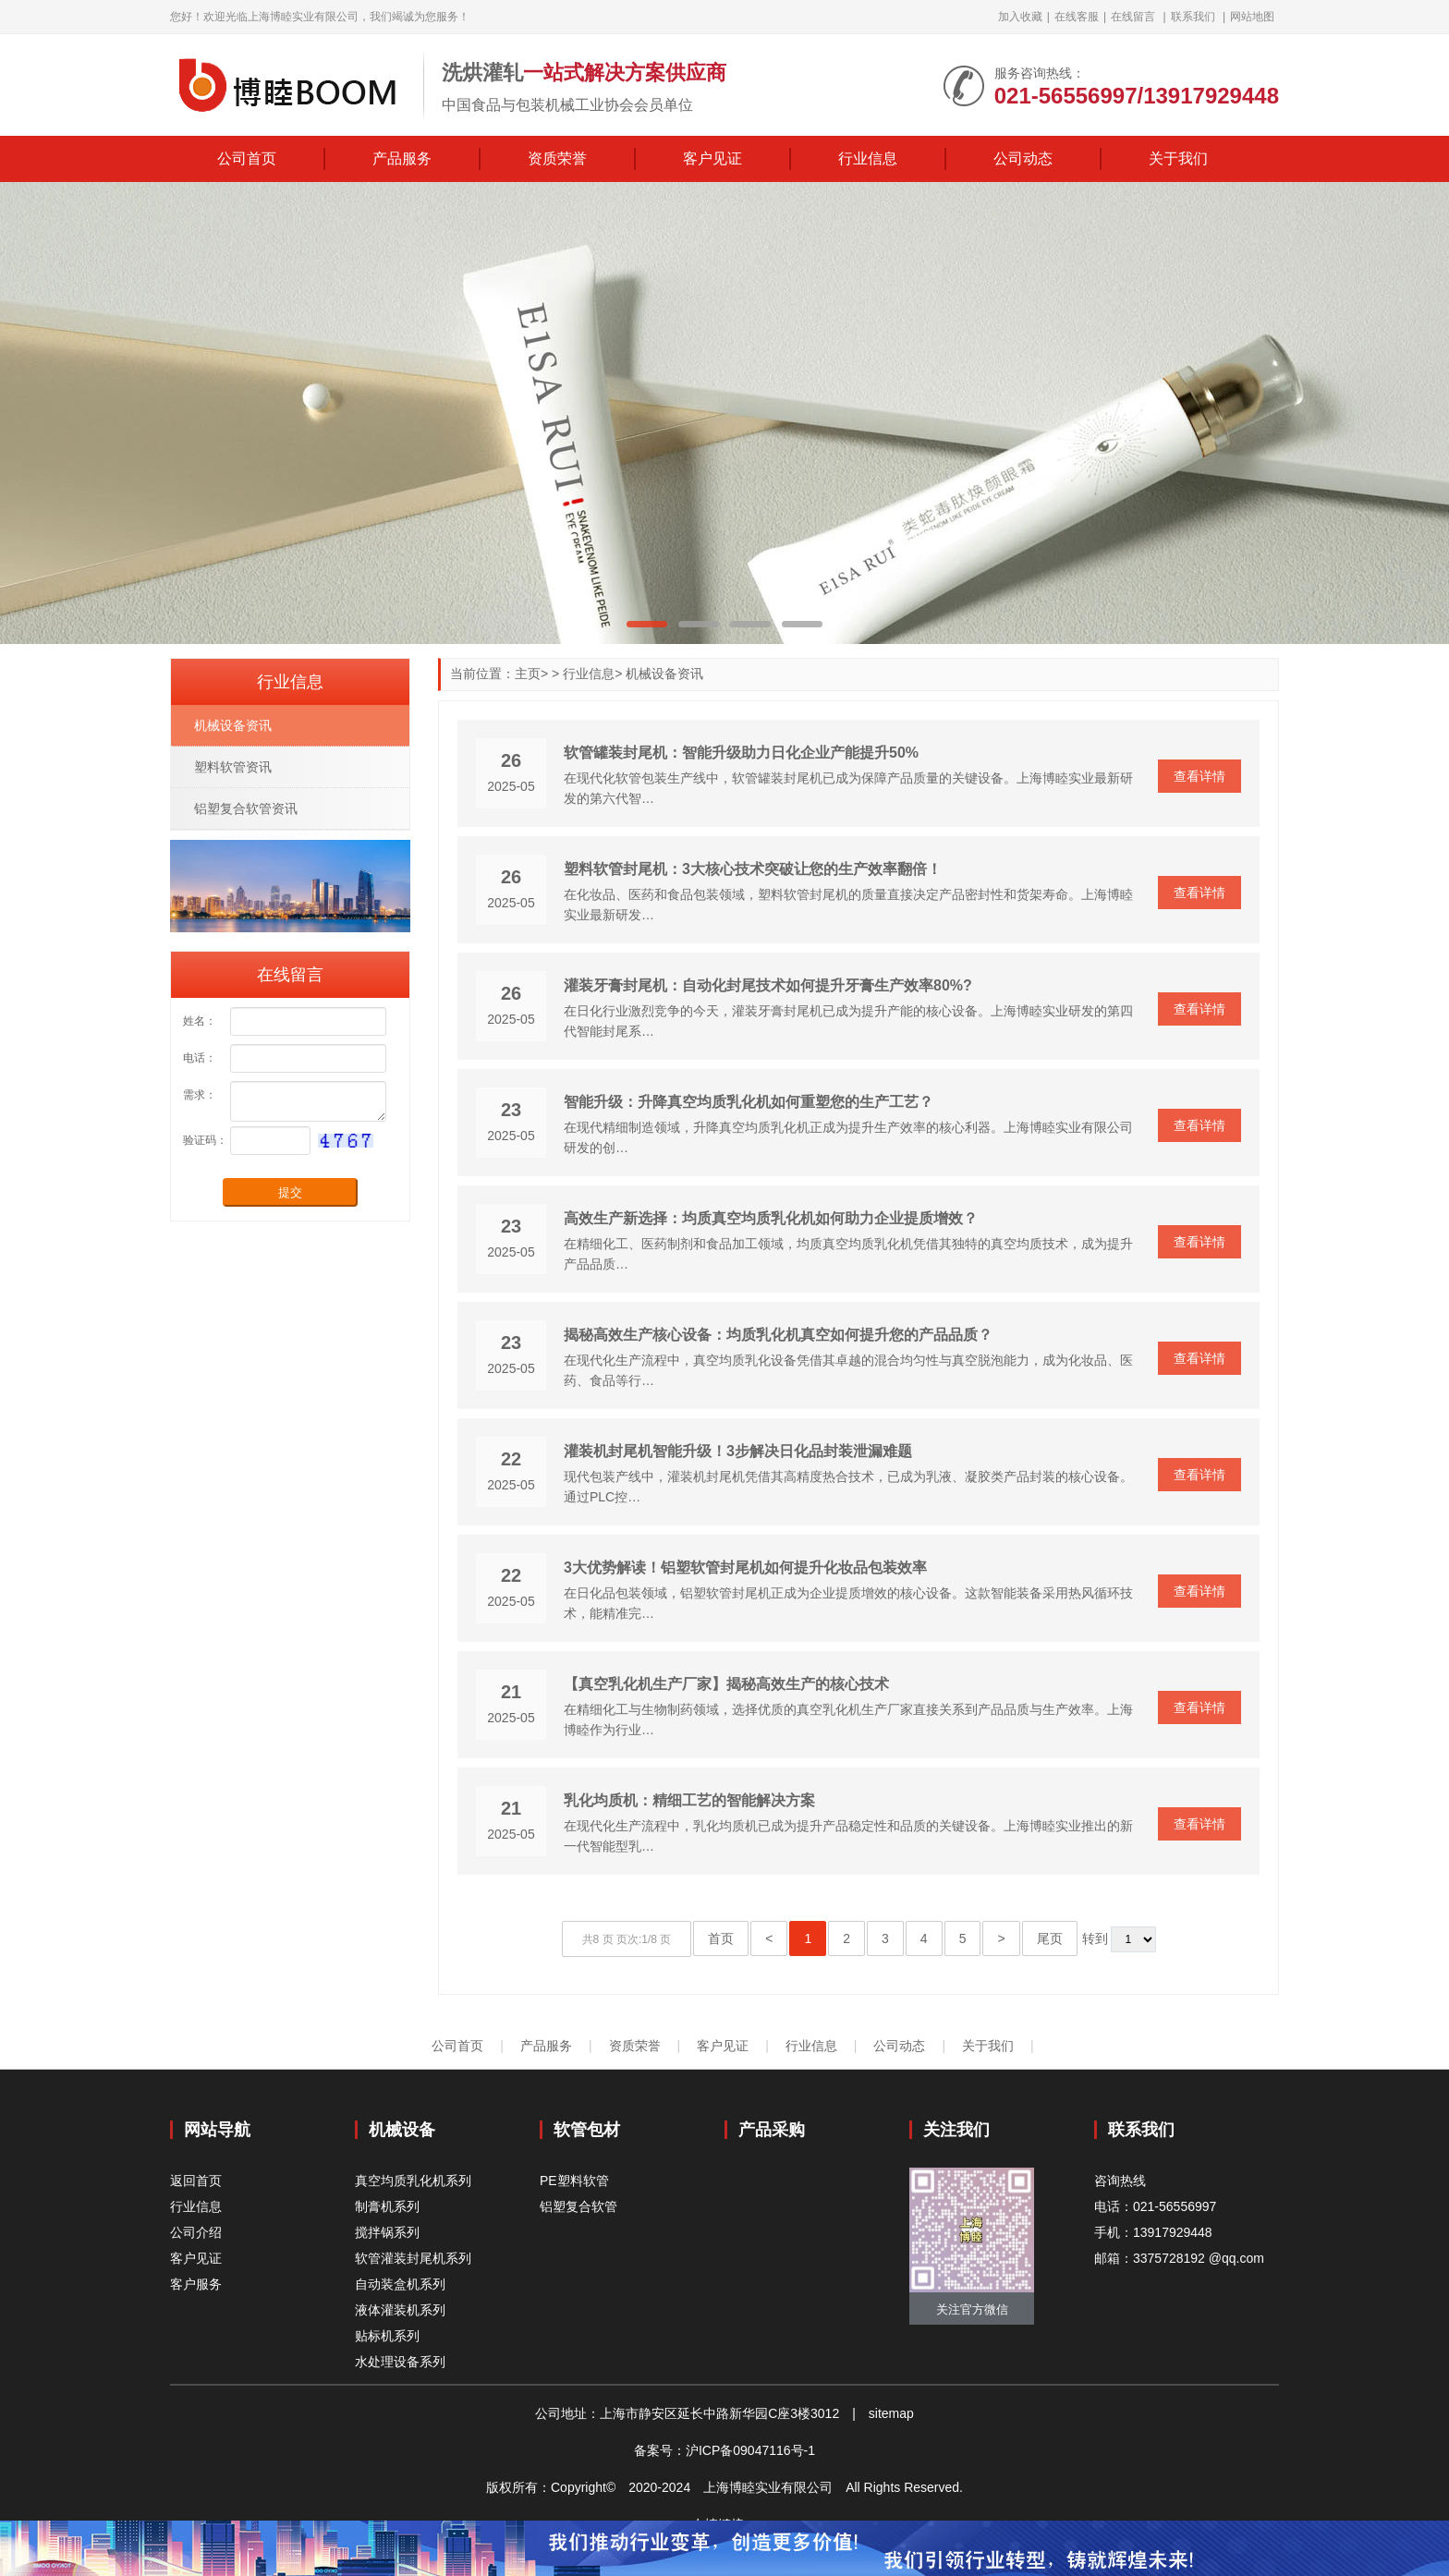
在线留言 (1133, 16)
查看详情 (1199, 776)
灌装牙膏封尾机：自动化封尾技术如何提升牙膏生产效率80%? (768, 985)
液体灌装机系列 (400, 2310)
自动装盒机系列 (400, 2284)
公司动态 (1023, 158)
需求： (199, 1094)
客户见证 (712, 158)
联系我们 (1193, 16)
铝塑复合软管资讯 (246, 808)
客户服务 (196, 2284)
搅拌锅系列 (387, 2232)
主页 (528, 673)
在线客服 (1076, 16)
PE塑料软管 (574, 2180)
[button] (647, 624)
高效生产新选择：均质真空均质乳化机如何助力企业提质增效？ (771, 1218)
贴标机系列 (387, 2335)
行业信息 (867, 158)
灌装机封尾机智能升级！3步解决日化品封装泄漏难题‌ (738, 1451)
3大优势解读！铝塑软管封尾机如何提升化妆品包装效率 (745, 1567)
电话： (199, 1057)
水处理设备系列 (400, 2361)
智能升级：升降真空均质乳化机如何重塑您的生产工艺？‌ (748, 1102)
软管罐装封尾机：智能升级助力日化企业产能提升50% (741, 752)
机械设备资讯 (664, 673)
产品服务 (402, 158)
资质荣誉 (557, 158)
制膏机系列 (387, 2206)
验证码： (205, 1140)
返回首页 (196, 2180)
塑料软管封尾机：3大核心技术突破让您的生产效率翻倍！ (753, 869)
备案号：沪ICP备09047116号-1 (724, 2450)
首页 (721, 1938)
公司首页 (246, 158)
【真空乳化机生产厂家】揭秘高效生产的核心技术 (726, 1684)
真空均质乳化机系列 (413, 2180)
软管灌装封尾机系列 (413, 2258)
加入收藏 (1020, 16)
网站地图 (1252, 16)
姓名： (199, 1021)
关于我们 (1178, 158)
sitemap (891, 2413)
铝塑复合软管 (578, 2206)
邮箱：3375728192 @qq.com (1179, 2258)
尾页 (1050, 1938)
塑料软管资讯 (233, 766)
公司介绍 (196, 2232)
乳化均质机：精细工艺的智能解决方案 (689, 1800)
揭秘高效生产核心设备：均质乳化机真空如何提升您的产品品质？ (778, 1335)
